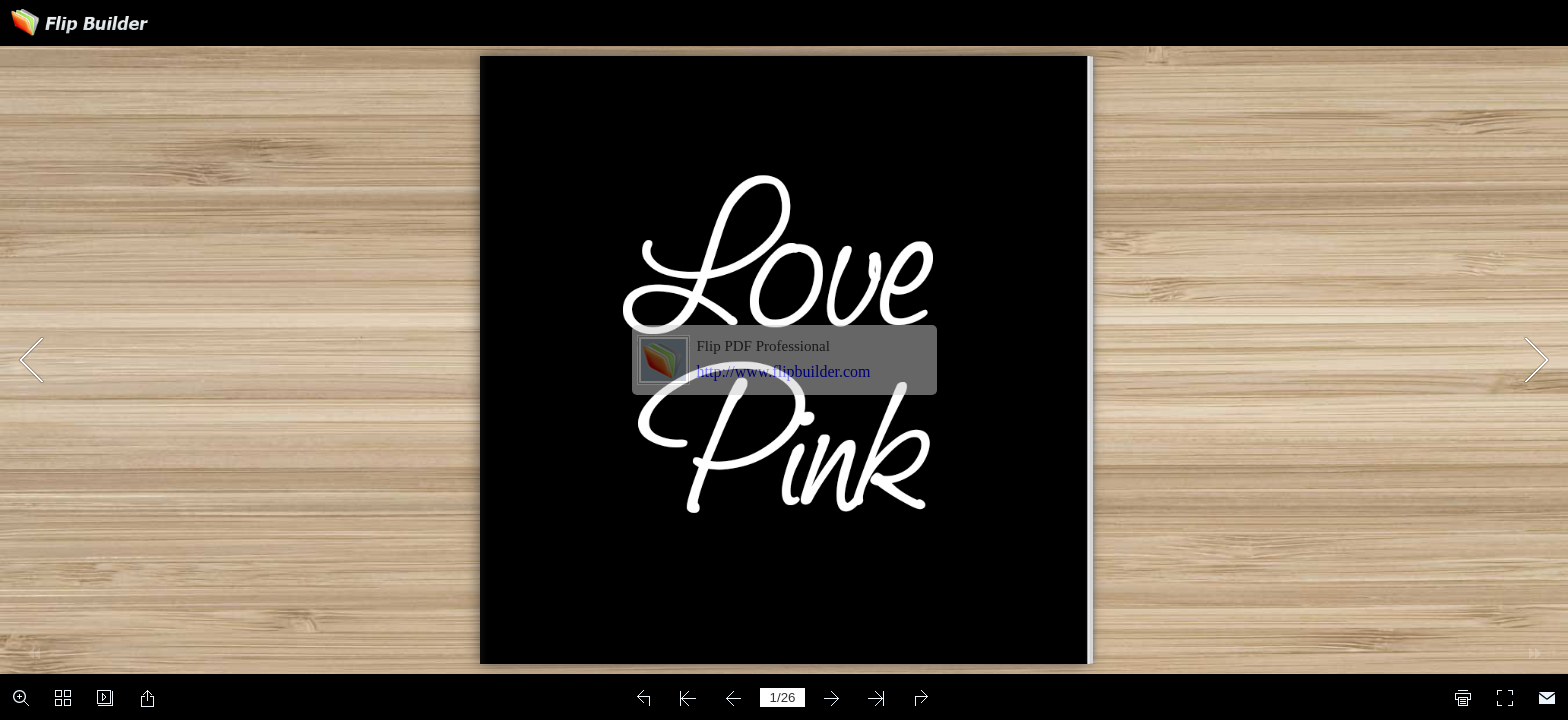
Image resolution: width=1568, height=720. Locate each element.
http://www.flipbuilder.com (784, 371)
